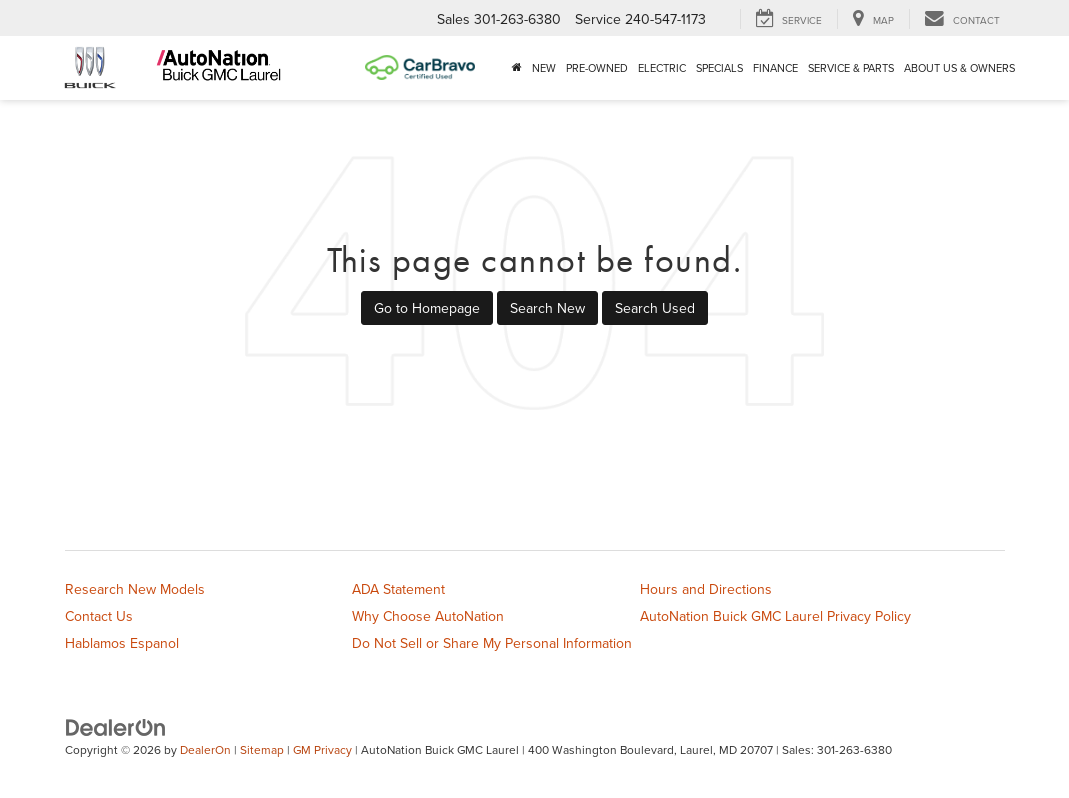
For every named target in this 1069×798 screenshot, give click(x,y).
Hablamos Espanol (122, 643)
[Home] (517, 68)
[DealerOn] (116, 727)
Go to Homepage (427, 308)
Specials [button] (719, 68)
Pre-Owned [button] (597, 68)
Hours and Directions (706, 589)
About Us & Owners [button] (959, 68)
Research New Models (135, 589)
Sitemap (262, 749)
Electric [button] (662, 68)
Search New (547, 308)
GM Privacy (322, 749)
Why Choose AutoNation (428, 616)
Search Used (655, 308)
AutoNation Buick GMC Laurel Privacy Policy (775, 616)
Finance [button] (775, 68)
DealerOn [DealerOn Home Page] (205, 749)
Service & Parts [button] (851, 68)
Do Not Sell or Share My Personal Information (492, 643)
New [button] (544, 68)
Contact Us (99, 616)
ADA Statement (398, 589)
